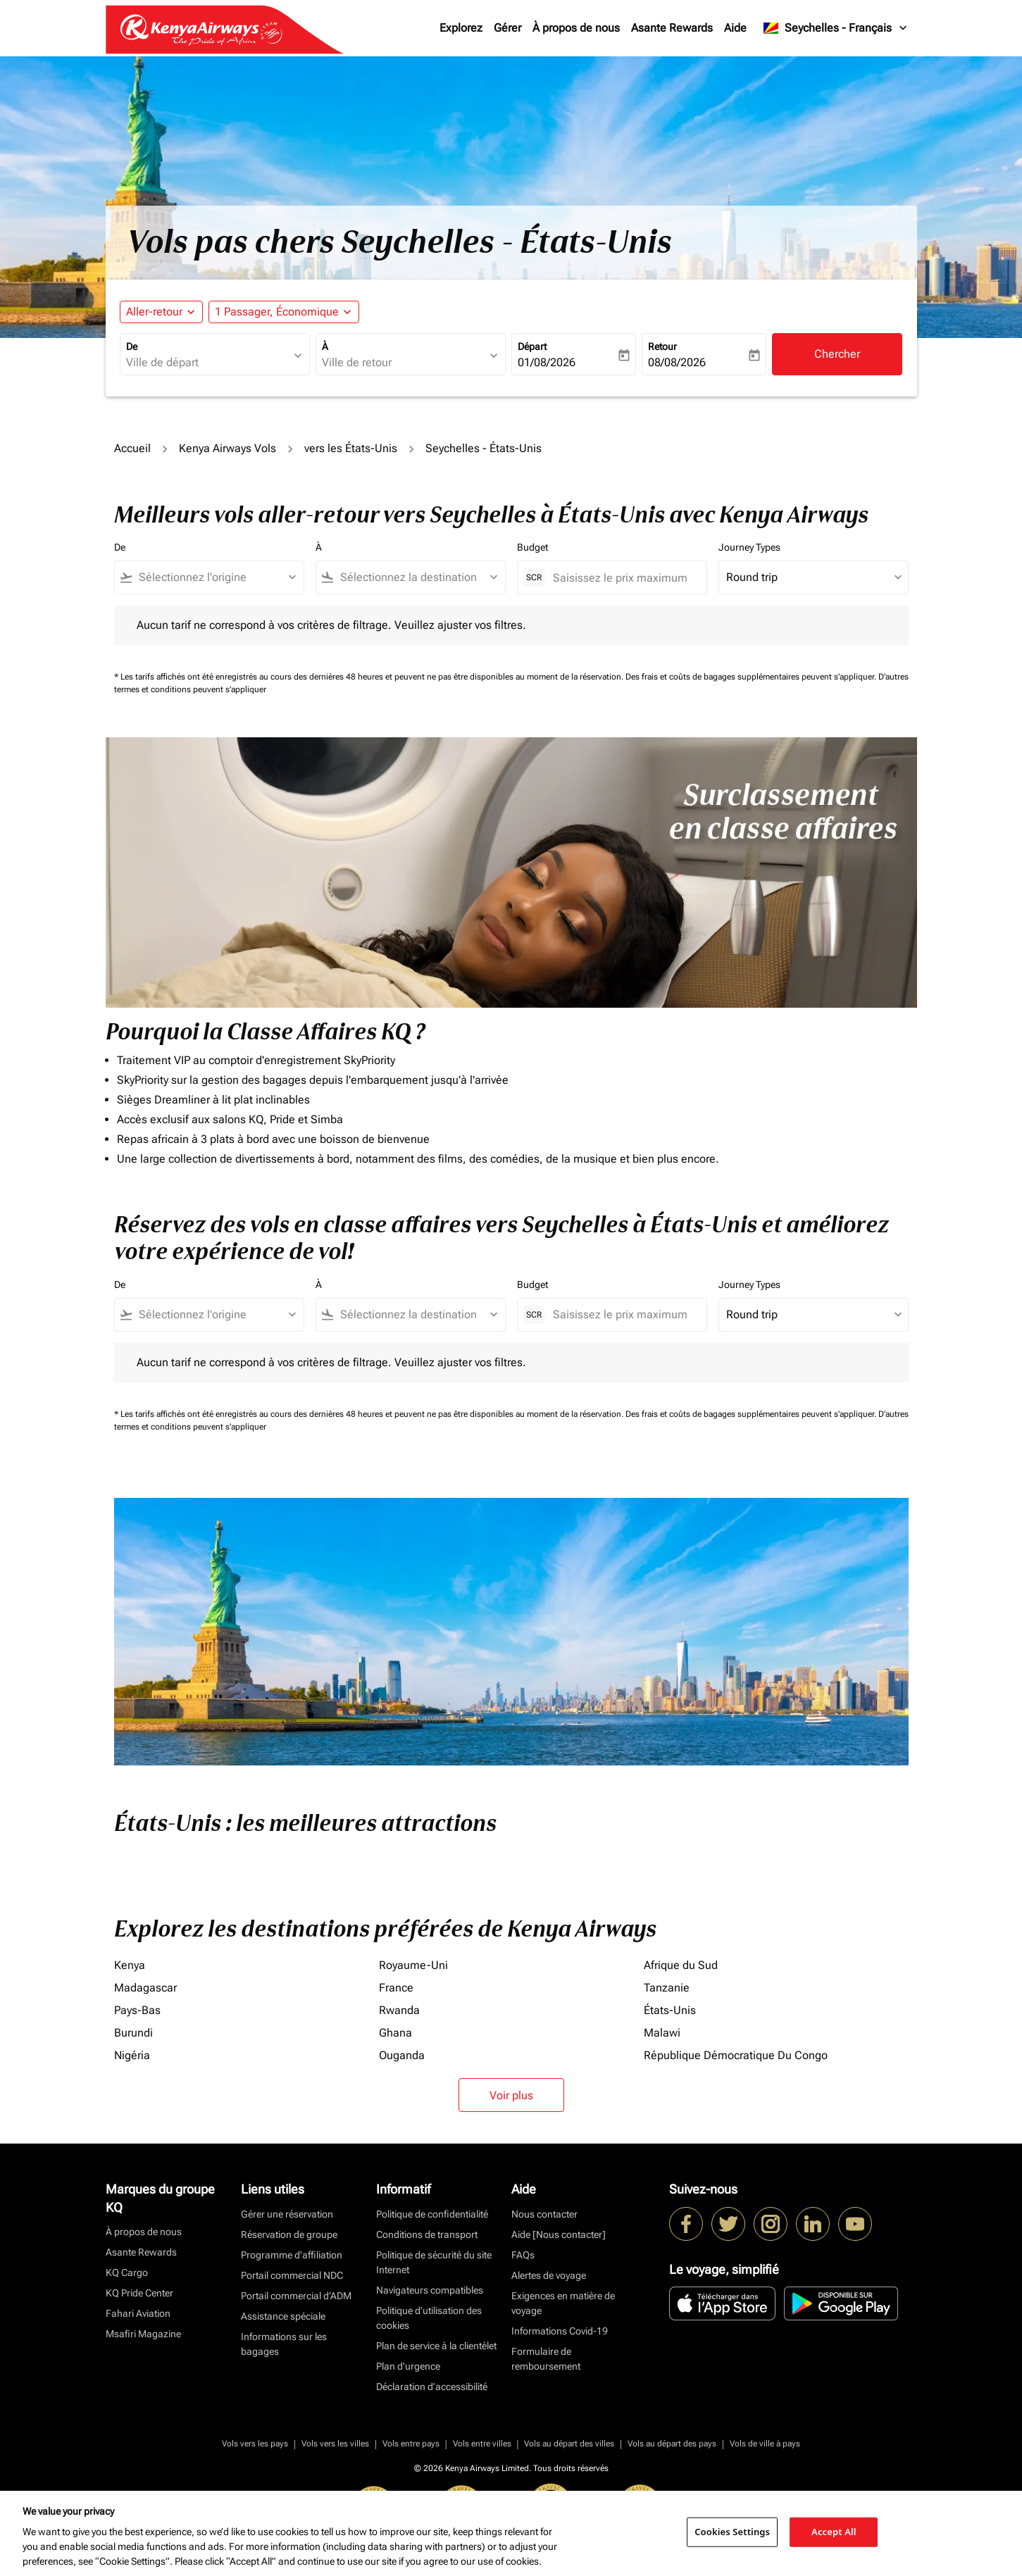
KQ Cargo (127, 2272)
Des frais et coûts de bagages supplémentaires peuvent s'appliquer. (751, 677)
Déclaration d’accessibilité (431, 2386)
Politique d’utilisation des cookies (429, 2318)
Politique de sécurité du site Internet (434, 2262)
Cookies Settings (732, 2531)
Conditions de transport (427, 2234)
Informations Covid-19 (559, 2331)
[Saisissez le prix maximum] (622, 577)
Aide (735, 28)
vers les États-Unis (350, 448)
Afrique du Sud (681, 1965)
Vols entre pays (411, 2444)
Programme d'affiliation (291, 2255)
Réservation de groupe (289, 2234)
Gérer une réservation (287, 2214)
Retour (662, 346)
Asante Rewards (672, 28)
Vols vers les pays (255, 2444)
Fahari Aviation (138, 2313)
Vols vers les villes (335, 2444)
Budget (532, 547)
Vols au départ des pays (672, 2444)
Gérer (507, 28)
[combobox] (207, 362)
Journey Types (749, 547)
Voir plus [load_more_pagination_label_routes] (511, 2095)
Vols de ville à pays (765, 2444)
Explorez (461, 28)
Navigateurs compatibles (429, 2290)
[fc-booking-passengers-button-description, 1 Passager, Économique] (277, 312)
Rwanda (399, 2010)
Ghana (395, 2032)
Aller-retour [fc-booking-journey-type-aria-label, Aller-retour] (154, 311)
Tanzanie (667, 1987)
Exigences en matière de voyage (563, 2303)
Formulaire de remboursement (545, 2359)
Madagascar (145, 1987)
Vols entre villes (482, 2444)
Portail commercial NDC (292, 2275)
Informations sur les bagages (284, 2344)
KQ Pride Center (139, 2293)
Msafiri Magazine (143, 2333)
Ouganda (402, 2055)
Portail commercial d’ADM (296, 2295)
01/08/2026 (546, 362)
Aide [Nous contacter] (558, 2234)
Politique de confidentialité (432, 2214)
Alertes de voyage (548, 2275)
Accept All (833, 2531)
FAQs (523, 2255)
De (131, 346)
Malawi (662, 2032)
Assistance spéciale (283, 2316)
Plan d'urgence (408, 2366)
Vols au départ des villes (569, 2444)
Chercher (837, 354)
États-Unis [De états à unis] (670, 2010)
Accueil (132, 448)
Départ (532, 346)
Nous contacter (544, 2214)
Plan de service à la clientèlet (436, 2345)
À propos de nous (576, 28)
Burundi (133, 2032)
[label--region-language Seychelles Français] (836, 28)
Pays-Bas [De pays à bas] (137, 2010)
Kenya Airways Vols (227, 448)
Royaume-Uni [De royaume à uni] (413, 1965)
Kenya (129, 1965)
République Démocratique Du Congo (736, 2055)
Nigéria (132, 2055)
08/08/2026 (677, 362)
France (396, 1987)
